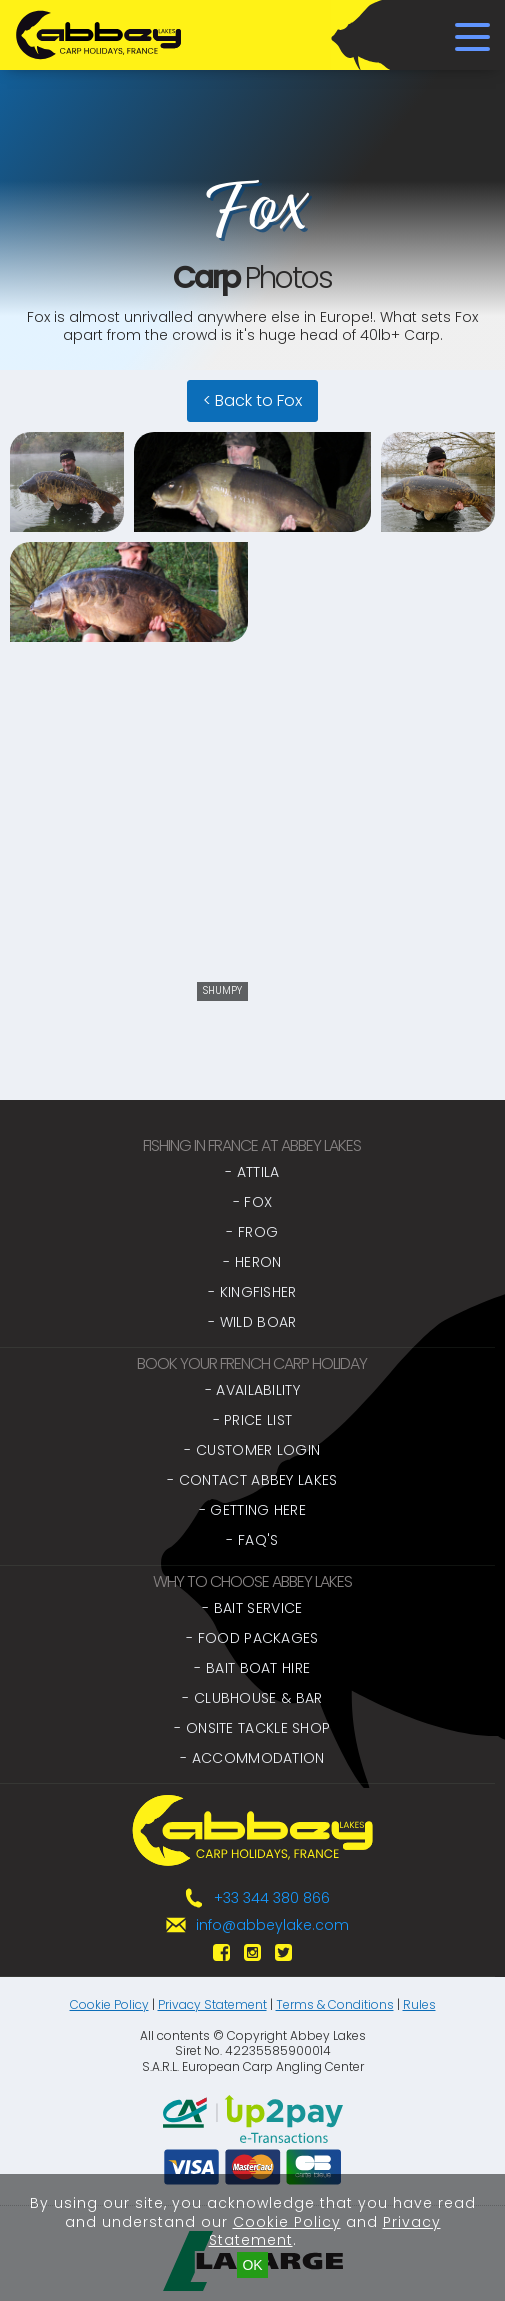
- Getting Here (252, 1510)
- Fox (253, 1202)
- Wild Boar (252, 1322)
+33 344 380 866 (272, 1898)
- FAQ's (252, 1540)
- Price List (253, 1420)
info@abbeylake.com (272, 1925)
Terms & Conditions (335, 2004)
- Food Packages (252, 1638)
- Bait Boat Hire (252, 1668)
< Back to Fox (252, 400)
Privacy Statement (212, 2004)
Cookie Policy (109, 2004)
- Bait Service (252, 1608)
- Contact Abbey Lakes (252, 1480)
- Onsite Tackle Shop (252, 1728)
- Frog (252, 1232)
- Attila (252, 1172)
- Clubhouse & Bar (252, 1698)
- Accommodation (252, 1758)
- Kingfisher (252, 1292)
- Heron (252, 1262)
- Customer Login (252, 1450)
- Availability (252, 1390)
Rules (419, 2004)
